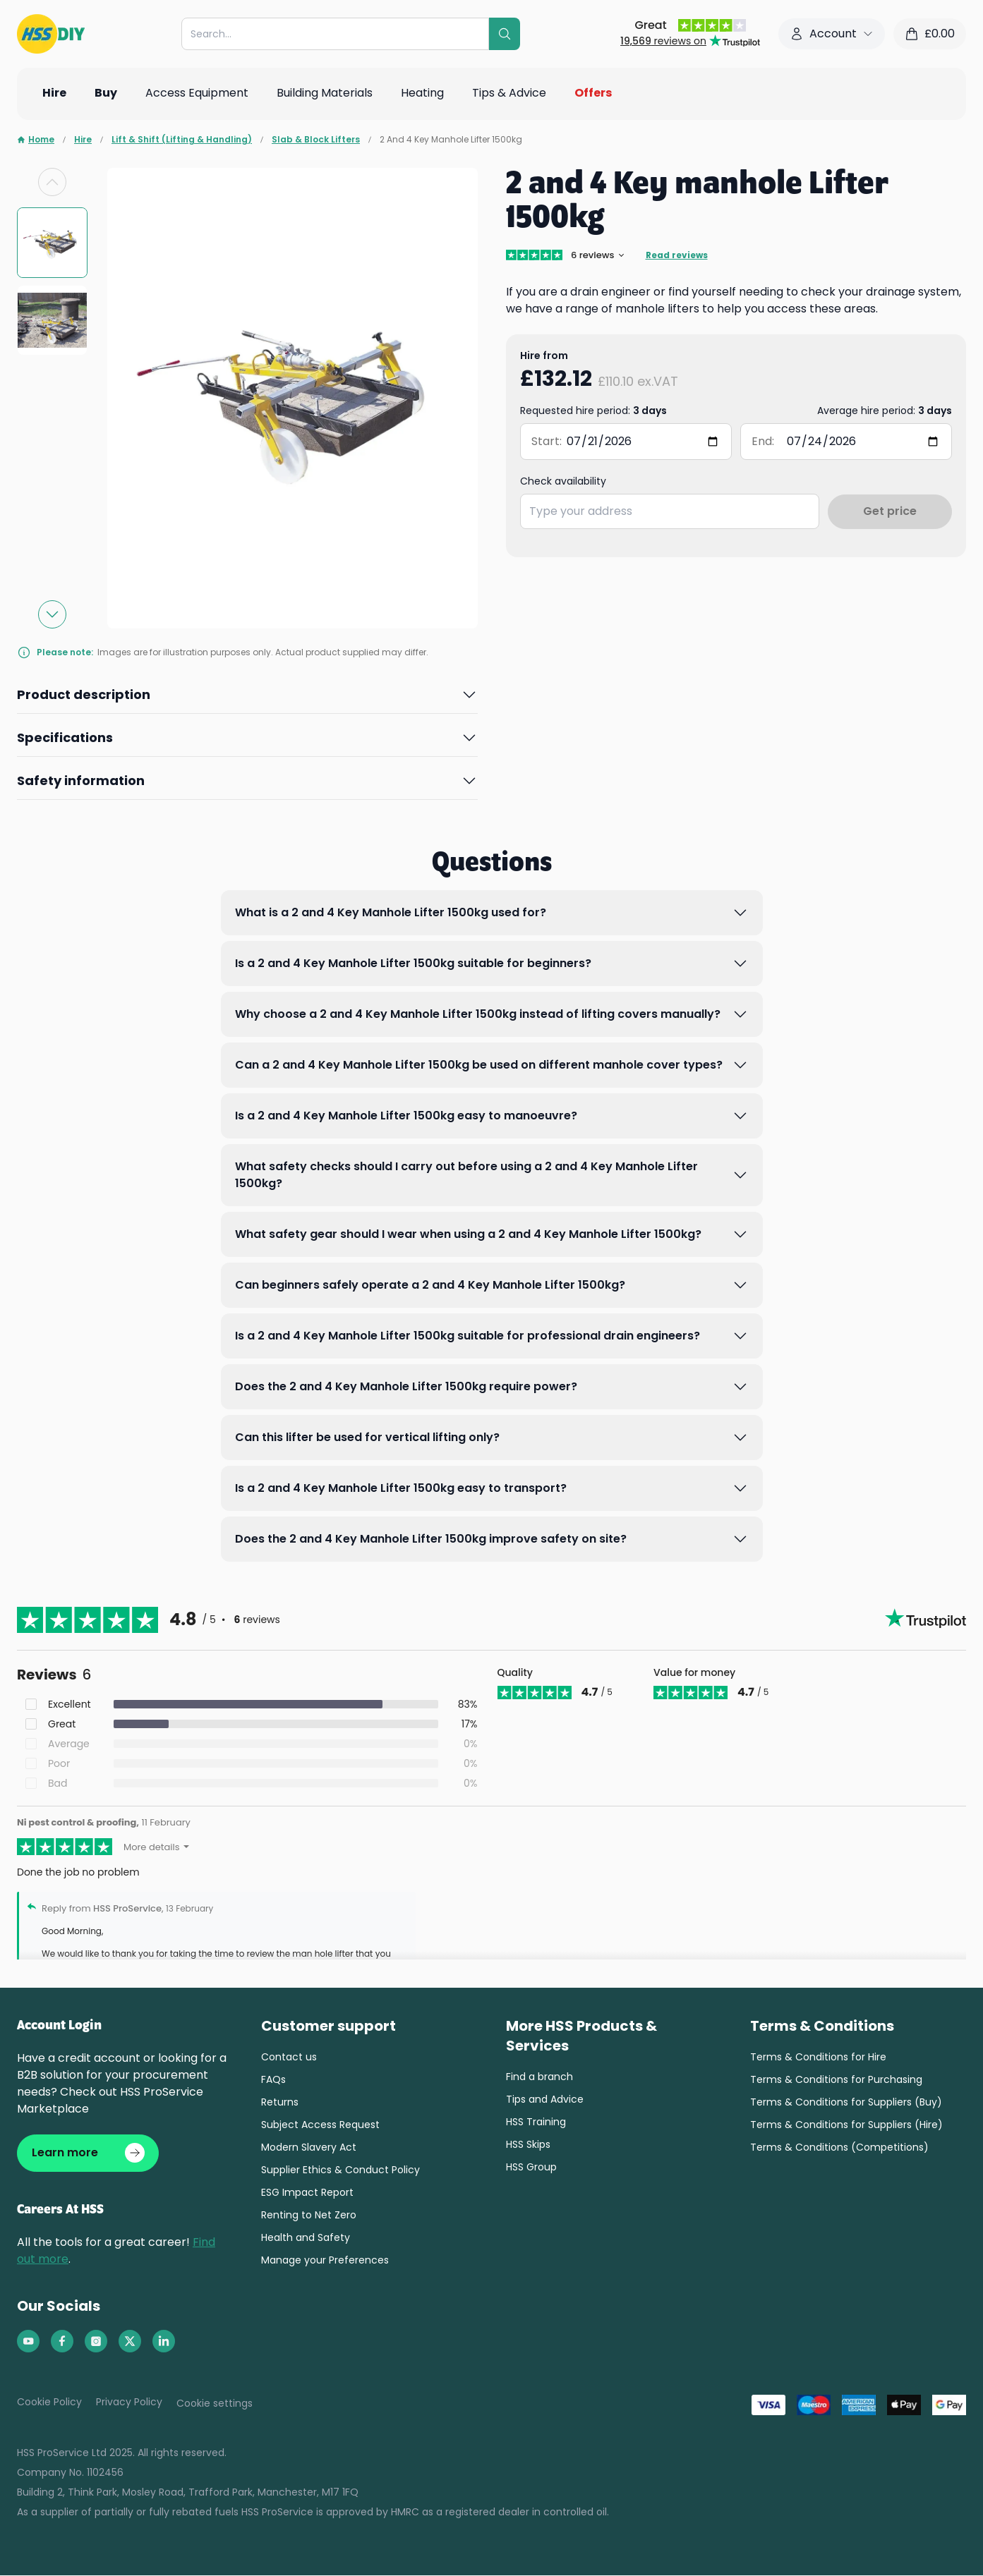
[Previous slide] (52, 182)
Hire (83, 139)
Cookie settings (214, 2404)
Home (35, 139)
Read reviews (677, 255)
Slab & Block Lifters (316, 139)
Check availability (563, 481)
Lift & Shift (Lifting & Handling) (181, 139)
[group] (52, 242)
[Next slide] (52, 614)
